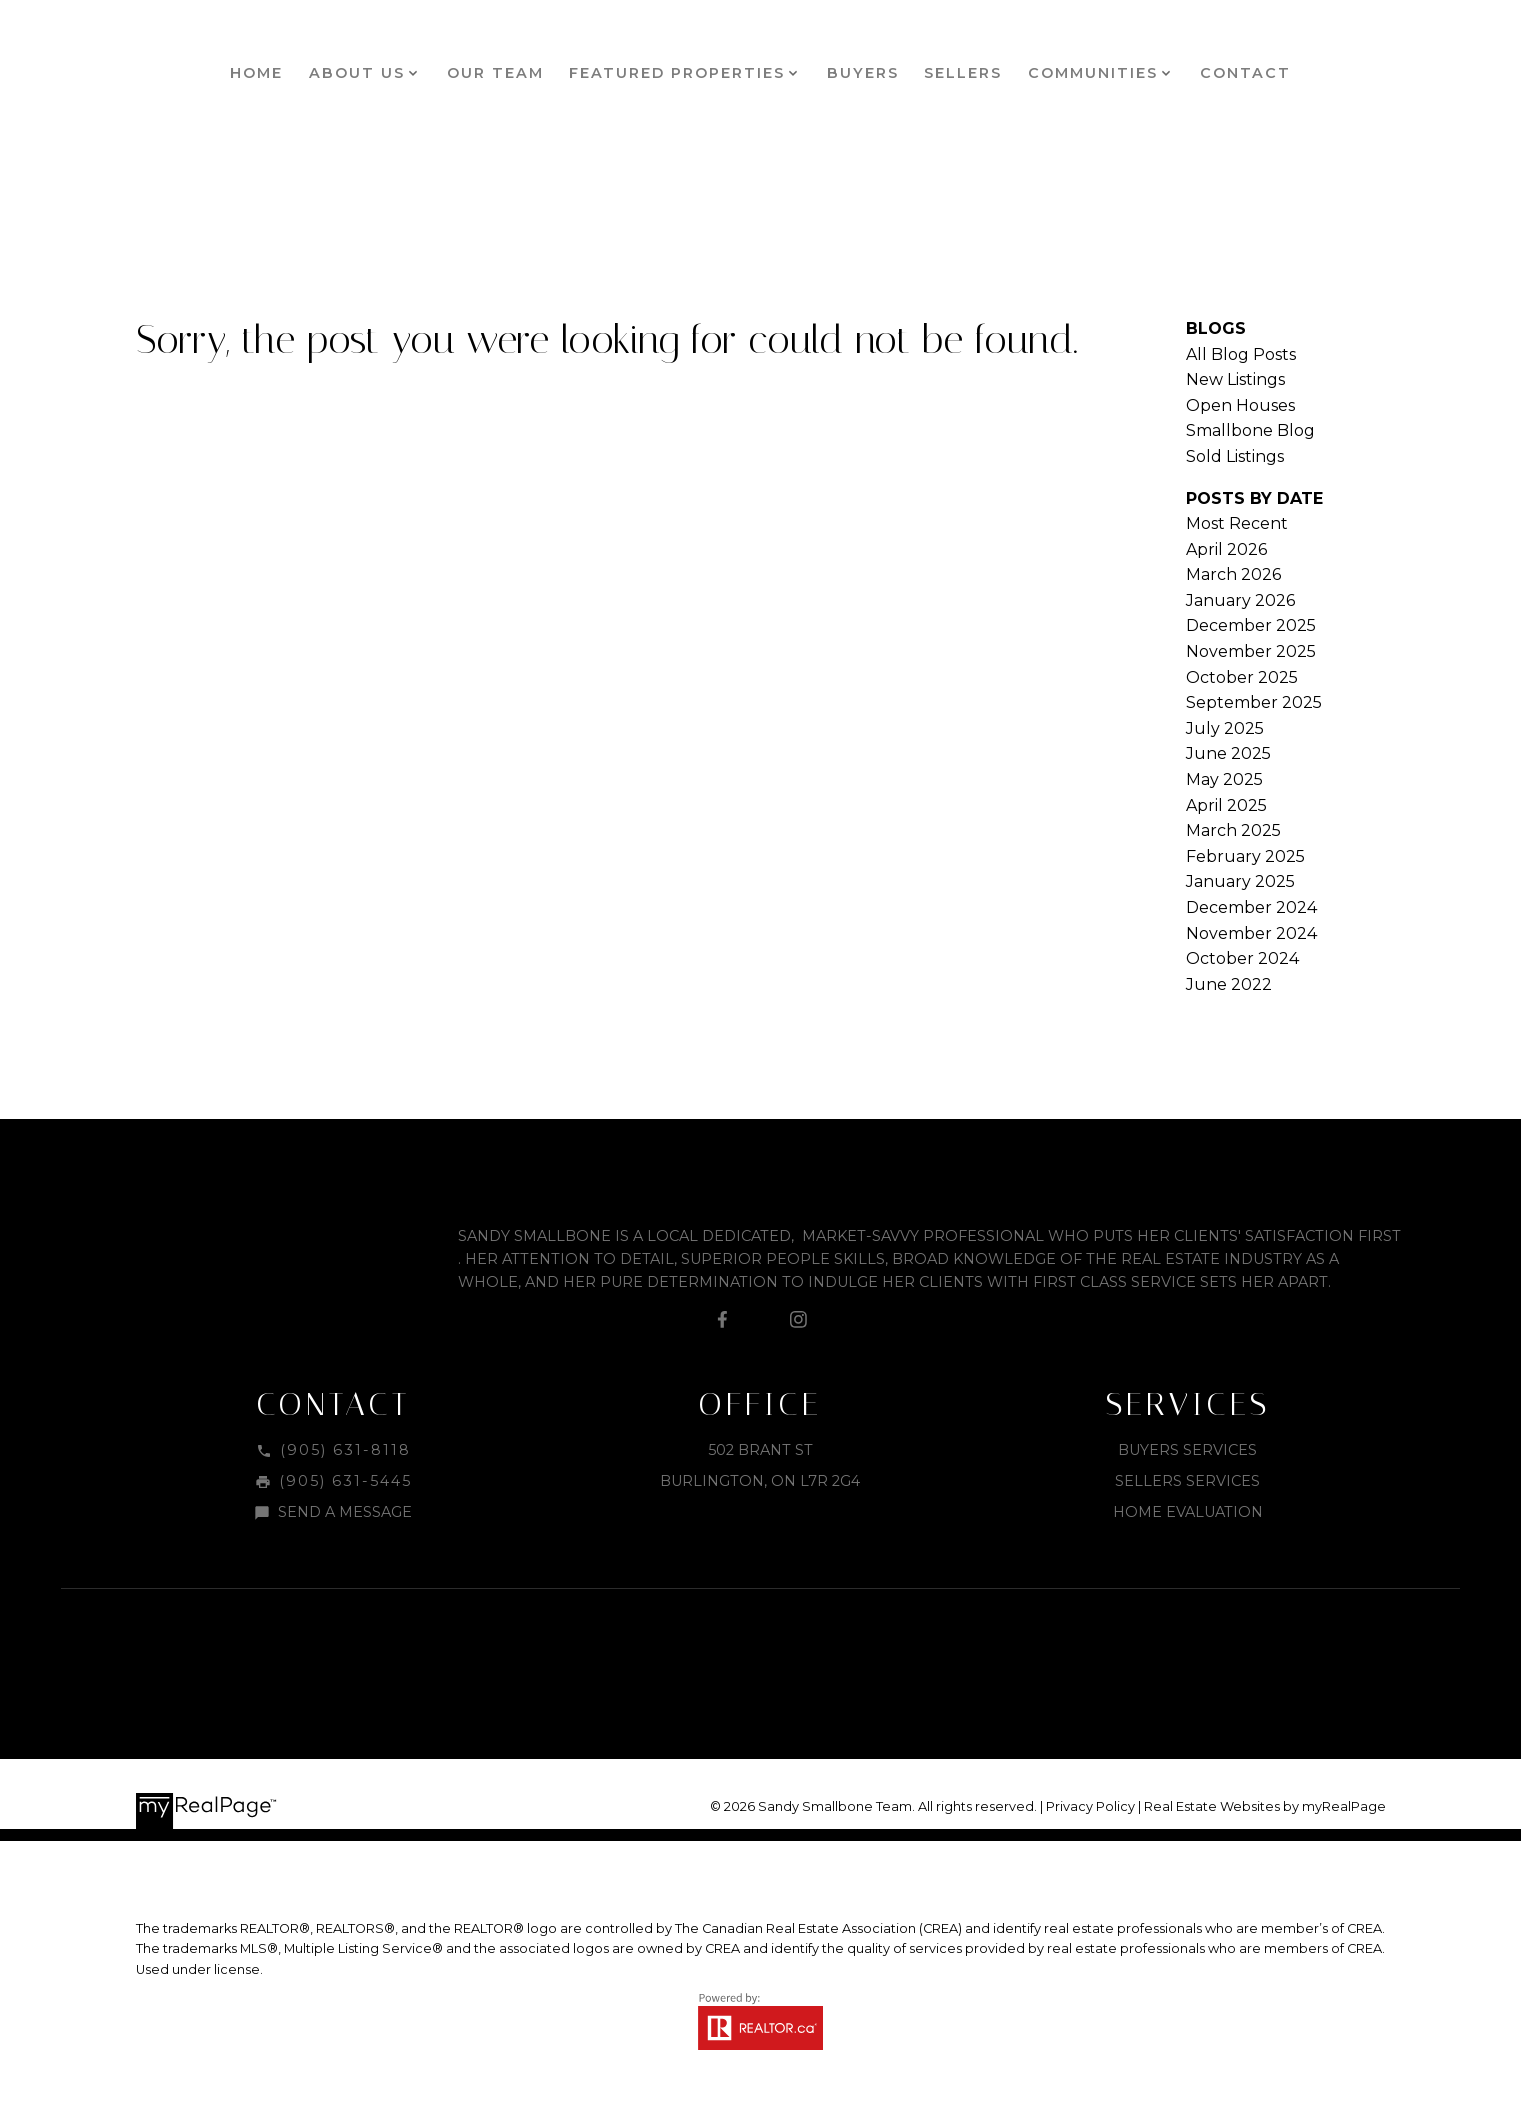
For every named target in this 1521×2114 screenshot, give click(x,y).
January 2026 (1240, 600)
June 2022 (1229, 984)
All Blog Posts (1241, 354)
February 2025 (1245, 856)
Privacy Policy (1090, 1806)
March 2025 (1233, 830)
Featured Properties (677, 73)
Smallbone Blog (1250, 430)
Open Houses (1240, 405)
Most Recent (1237, 523)
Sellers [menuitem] (963, 73)
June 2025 (1228, 753)
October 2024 (1242, 958)
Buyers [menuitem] (863, 73)
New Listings (1235, 379)
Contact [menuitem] (1245, 73)
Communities (1093, 73)
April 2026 (1226, 549)
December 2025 (1251, 625)
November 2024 (1251, 933)
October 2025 (1242, 677)
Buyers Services (1187, 1450)
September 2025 (1254, 702)
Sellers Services (1187, 1481)
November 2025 (1251, 651)
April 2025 (1226, 805)
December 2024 (1251, 907)
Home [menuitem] (256, 73)
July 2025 (1225, 728)
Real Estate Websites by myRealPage (1265, 1806)
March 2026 (1233, 574)
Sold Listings (1235, 456)
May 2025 (1224, 779)
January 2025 (1240, 881)
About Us (357, 73)
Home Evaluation (1188, 1512)
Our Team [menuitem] (495, 73)
